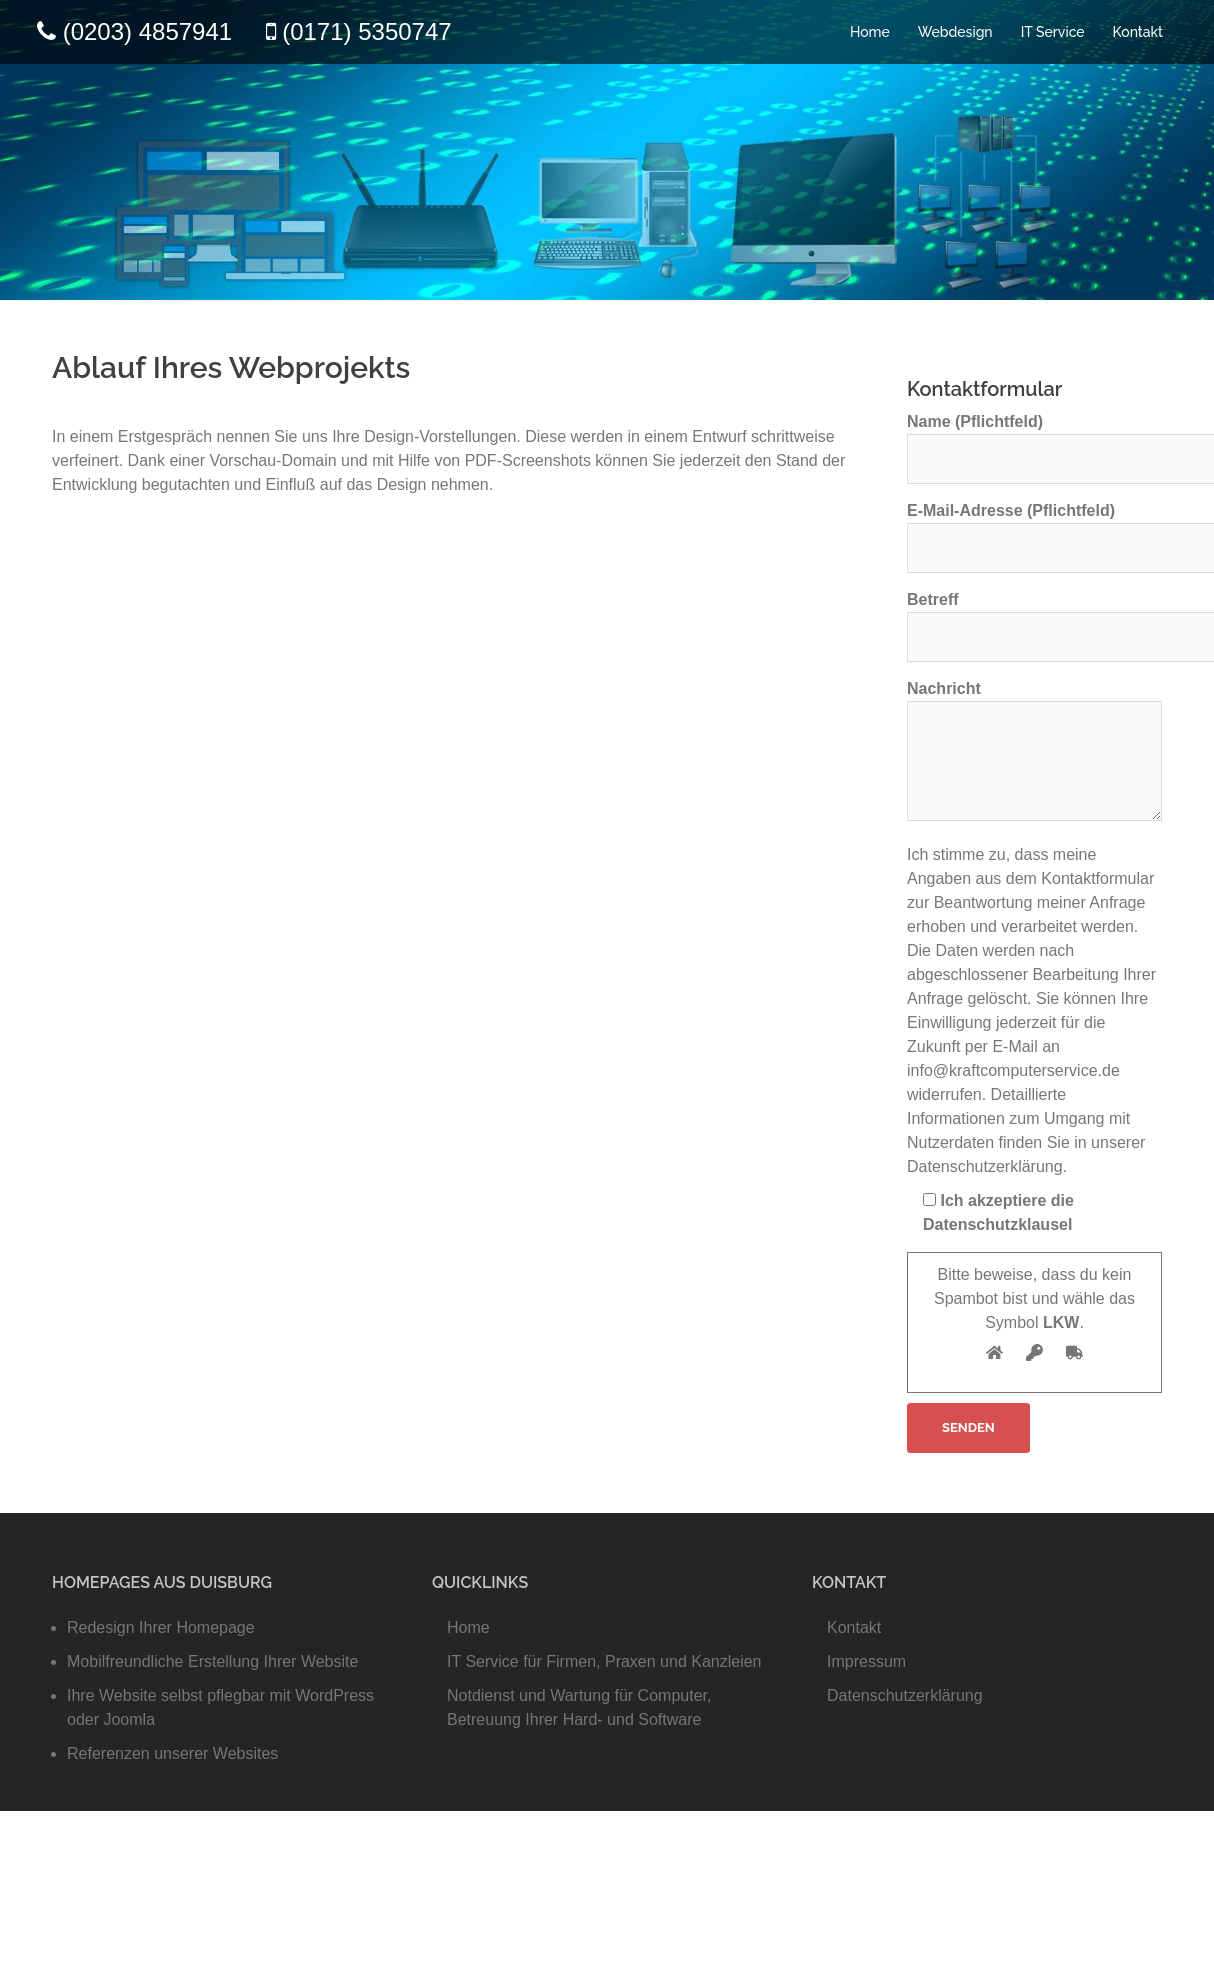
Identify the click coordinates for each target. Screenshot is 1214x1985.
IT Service (1053, 32)
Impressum (866, 1661)
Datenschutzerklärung (905, 1695)
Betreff (1034, 618)
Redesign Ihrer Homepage (161, 1627)
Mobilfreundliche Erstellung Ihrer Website (212, 1661)
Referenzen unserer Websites (172, 1753)
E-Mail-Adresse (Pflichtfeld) (1034, 529)
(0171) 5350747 (366, 31)
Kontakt (1138, 32)
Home (870, 32)
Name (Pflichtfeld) (1034, 440)
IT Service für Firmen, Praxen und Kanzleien (604, 1661)
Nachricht (1034, 752)
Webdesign (955, 32)
